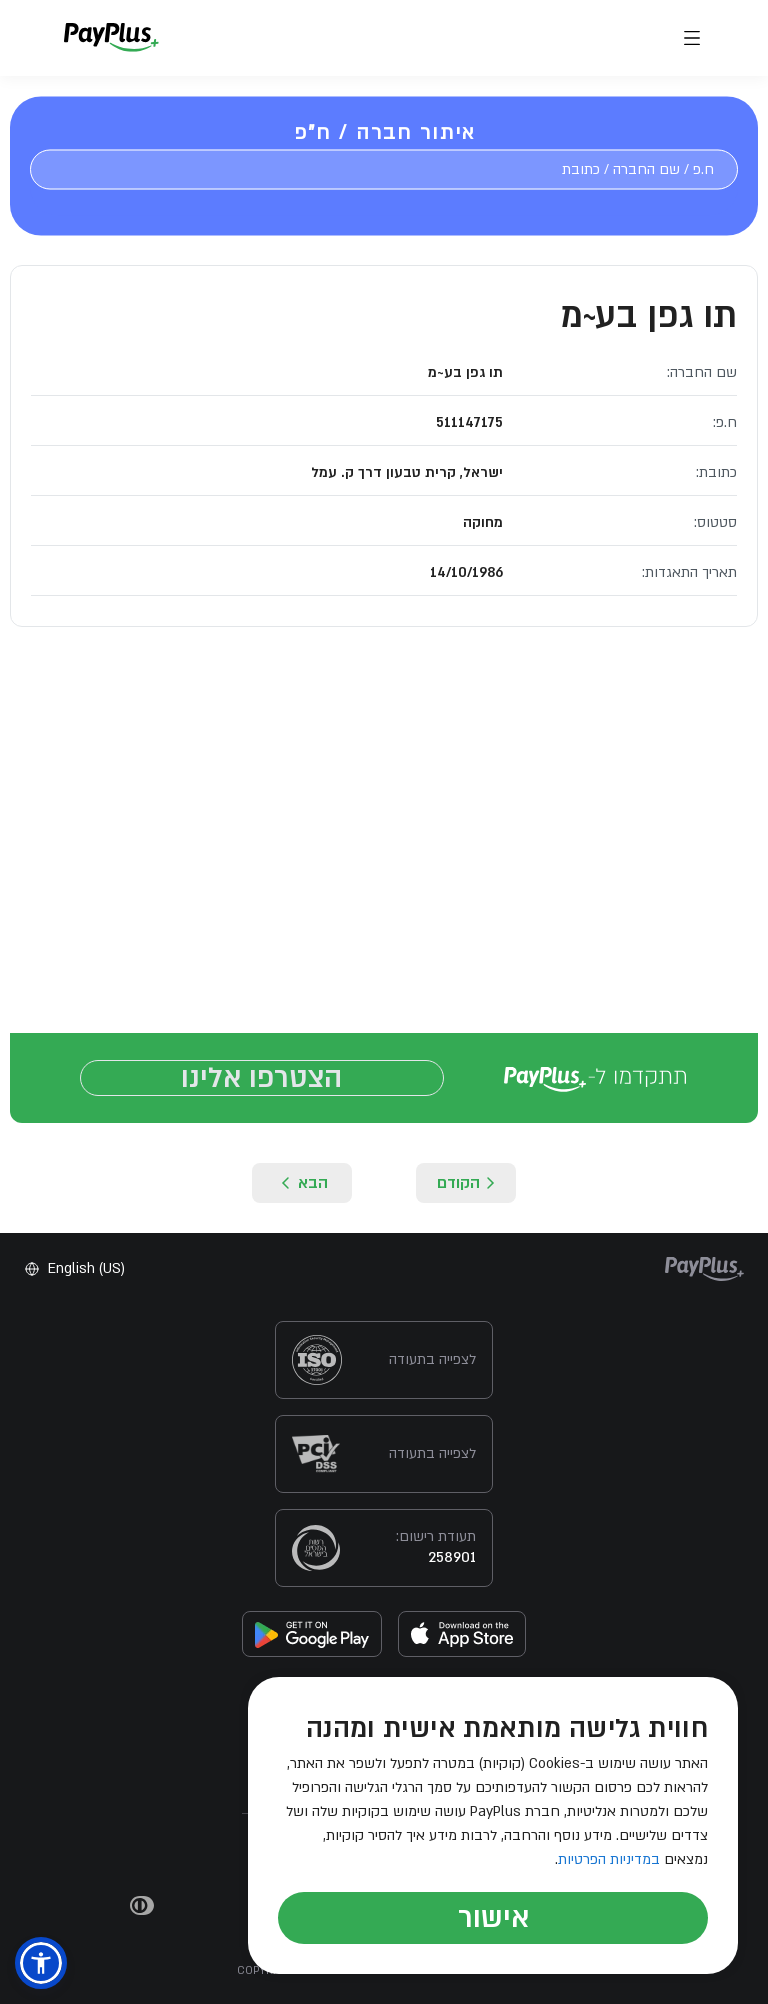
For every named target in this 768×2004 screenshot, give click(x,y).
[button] (41, 1963)
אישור (493, 1918)
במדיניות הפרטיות (609, 1859)
